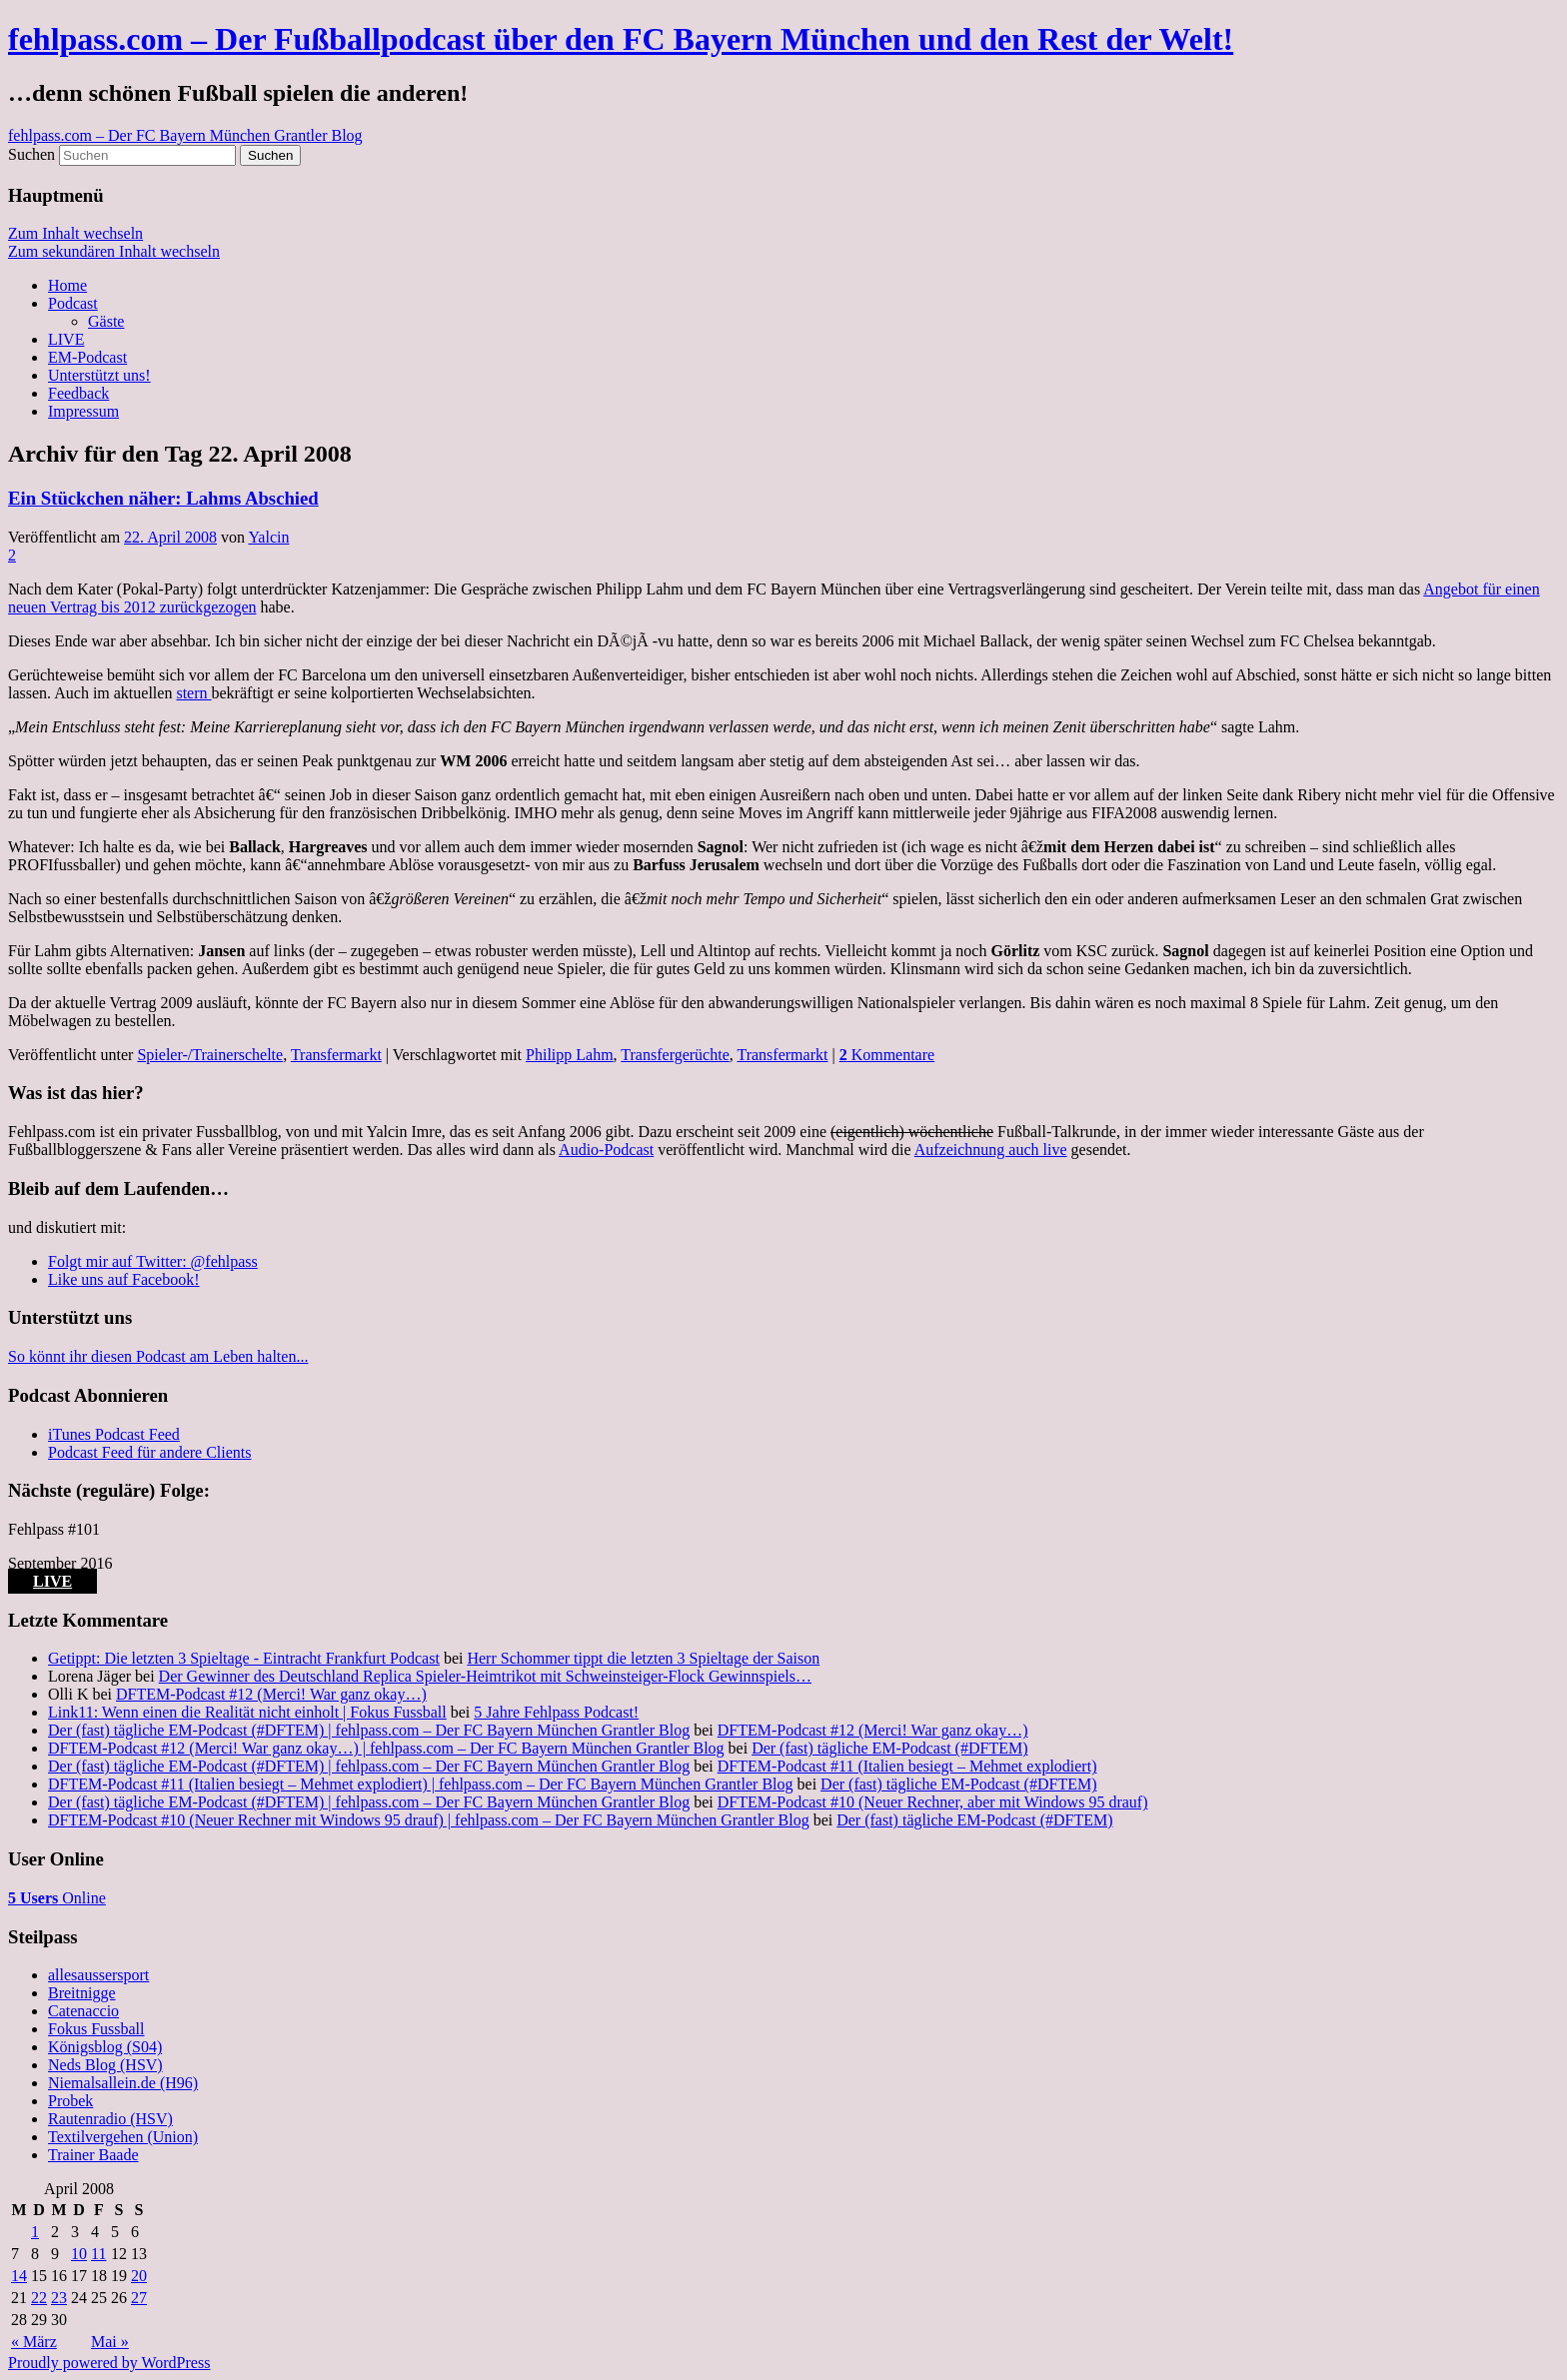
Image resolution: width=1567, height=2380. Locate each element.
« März (34, 2341)
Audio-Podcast (606, 1149)
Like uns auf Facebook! (124, 1279)
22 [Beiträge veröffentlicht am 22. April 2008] (39, 2297)
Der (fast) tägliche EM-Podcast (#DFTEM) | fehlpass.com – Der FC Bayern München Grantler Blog (369, 1730)
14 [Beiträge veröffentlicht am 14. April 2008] (19, 2275)
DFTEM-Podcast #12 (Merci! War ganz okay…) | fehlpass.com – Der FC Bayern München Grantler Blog (386, 1748)
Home (67, 285)
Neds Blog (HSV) (105, 2064)
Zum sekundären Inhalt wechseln (114, 251)
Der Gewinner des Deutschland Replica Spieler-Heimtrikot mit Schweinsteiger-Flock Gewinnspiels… (485, 1676)
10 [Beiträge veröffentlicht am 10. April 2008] (79, 2253)
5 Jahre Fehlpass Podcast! (556, 1712)
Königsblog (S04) (105, 2046)
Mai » (110, 2341)
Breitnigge (82, 1992)
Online (57, 1897)
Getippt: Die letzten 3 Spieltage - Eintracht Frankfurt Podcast (244, 1658)
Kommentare (887, 1054)
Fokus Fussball (96, 2028)
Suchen (31, 154)
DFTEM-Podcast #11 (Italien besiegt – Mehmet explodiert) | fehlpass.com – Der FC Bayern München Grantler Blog (420, 1784)
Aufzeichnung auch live (990, 1149)
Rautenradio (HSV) (110, 2118)
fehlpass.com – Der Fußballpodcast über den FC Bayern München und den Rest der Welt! (620, 39)
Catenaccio (83, 2010)
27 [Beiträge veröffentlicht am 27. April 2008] (139, 2297)
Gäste (106, 321)
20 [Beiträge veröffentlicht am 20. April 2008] (139, 2275)
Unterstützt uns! (99, 375)
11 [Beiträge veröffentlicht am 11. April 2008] (98, 2253)
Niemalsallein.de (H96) (123, 2082)
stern (193, 692)
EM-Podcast (87, 357)
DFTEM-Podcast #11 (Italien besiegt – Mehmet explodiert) (907, 1766)
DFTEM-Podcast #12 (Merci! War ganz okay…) (271, 1694)
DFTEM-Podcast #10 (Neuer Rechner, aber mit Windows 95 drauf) (933, 1801)
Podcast (73, 303)
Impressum (83, 411)
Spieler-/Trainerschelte (210, 1054)
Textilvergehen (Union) (123, 2136)
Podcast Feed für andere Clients (150, 1452)
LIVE (66, 339)
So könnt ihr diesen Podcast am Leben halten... (158, 1356)
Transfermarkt (336, 1054)
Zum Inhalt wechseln (75, 233)
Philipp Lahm (570, 1054)
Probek (70, 2100)
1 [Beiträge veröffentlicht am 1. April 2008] (35, 2231)
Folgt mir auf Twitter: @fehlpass (153, 1261)
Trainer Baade (93, 2154)
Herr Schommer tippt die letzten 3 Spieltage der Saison (643, 1658)
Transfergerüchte (675, 1054)
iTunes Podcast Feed (114, 1434)
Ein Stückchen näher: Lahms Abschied (163, 498)
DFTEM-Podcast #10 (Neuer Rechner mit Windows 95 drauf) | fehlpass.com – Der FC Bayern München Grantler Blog (428, 1819)
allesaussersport (98, 1974)
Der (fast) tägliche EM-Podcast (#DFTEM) (889, 1748)
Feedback (78, 393)
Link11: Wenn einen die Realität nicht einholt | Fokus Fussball (247, 1712)
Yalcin (268, 537)
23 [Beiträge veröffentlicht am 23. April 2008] (59, 2297)
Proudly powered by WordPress (109, 2362)
